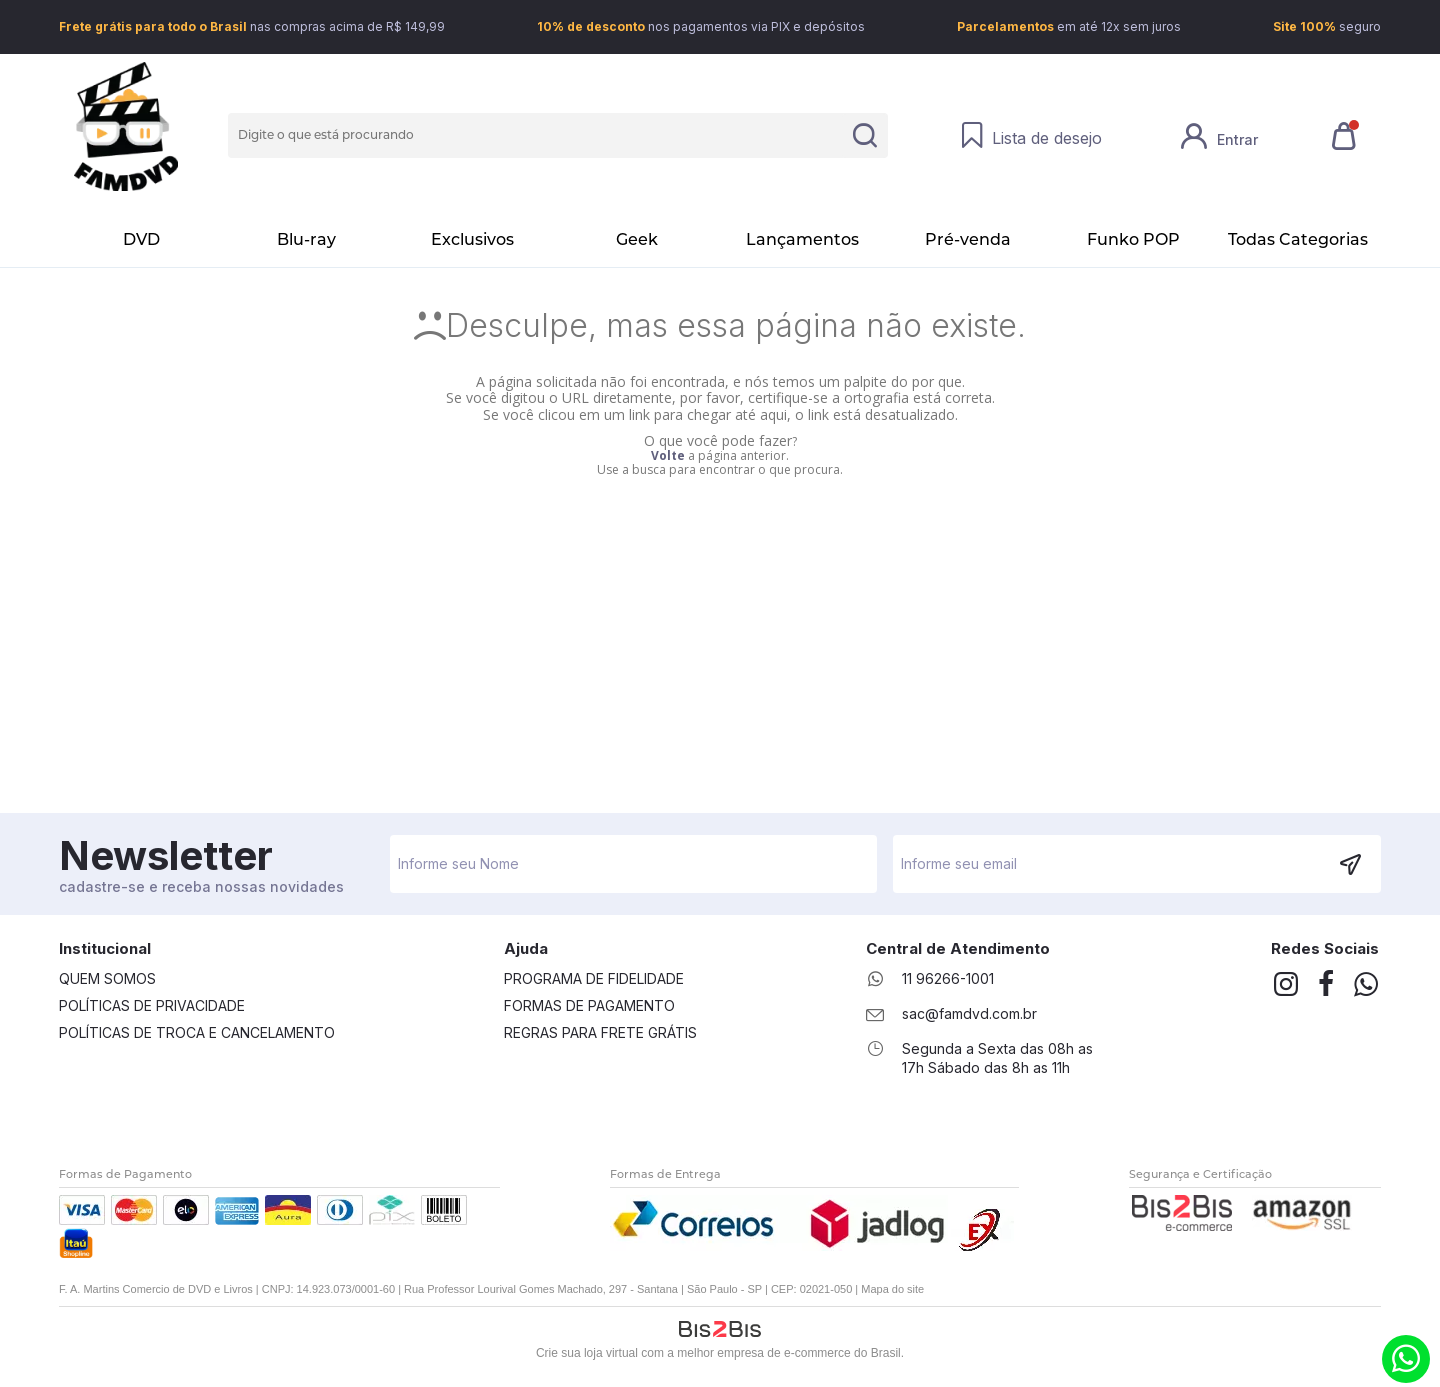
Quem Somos (107, 978)
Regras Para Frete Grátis (600, 1032)
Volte (668, 455)
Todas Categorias (1298, 239)
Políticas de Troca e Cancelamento (197, 1032)
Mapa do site (892, 1289)
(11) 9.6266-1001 (1406, 1359)
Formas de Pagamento (589, 1005)
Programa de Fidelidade (594, 978)
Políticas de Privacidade (152, 1005)
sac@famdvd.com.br (969, 1013)
